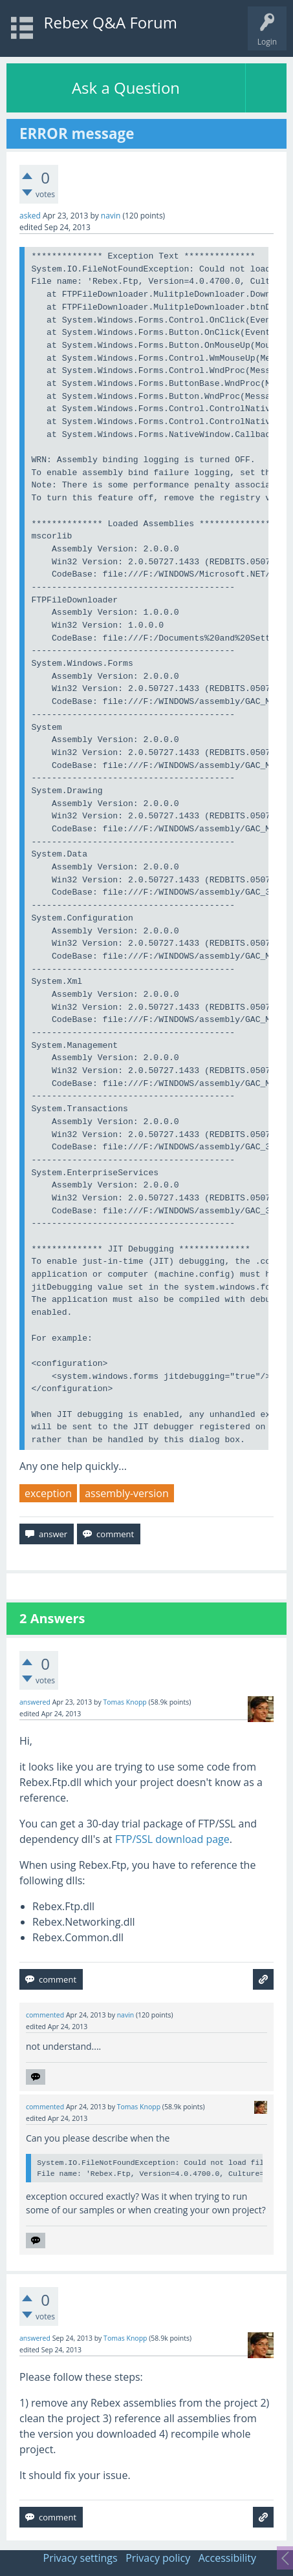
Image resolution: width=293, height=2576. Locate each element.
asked (30, 215)
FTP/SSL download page (172, 1839)
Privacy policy (157, 2558)
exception (48, 1493)
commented (45, 2014)
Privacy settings (80, 2558)
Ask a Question (126, 87)
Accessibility (227, 2558)
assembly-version (127, 1493)
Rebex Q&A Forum (110, 22)
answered (34, 1702)
